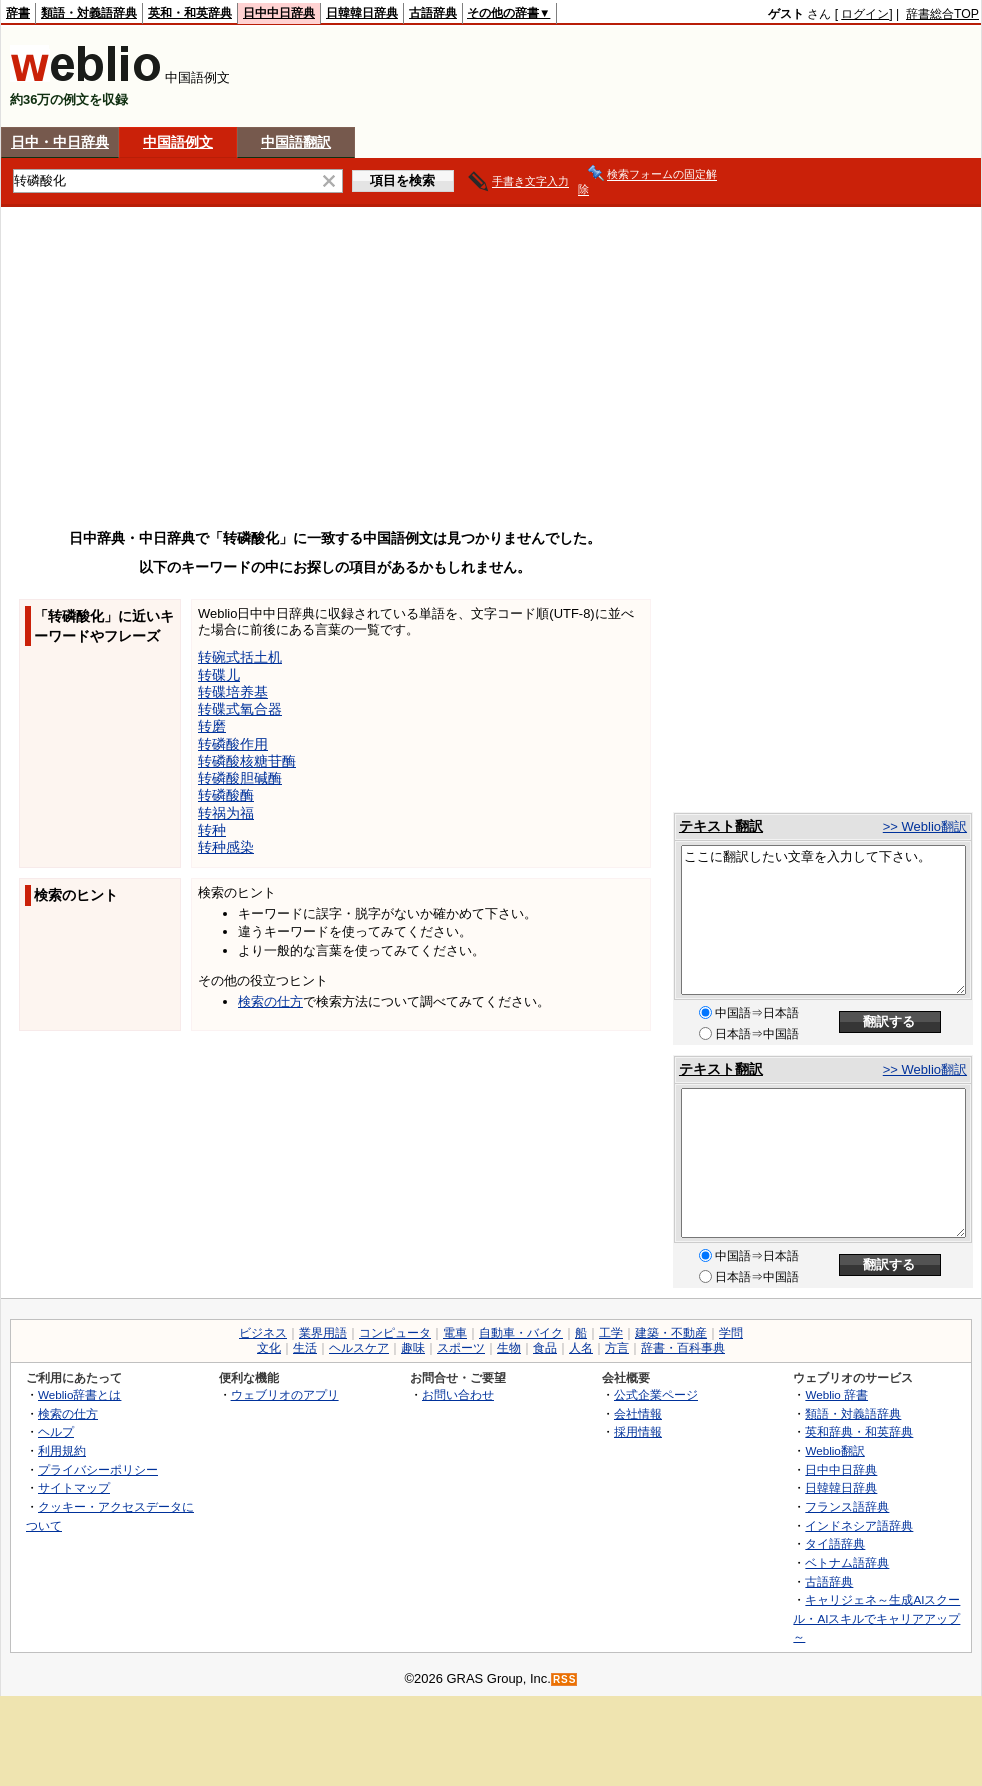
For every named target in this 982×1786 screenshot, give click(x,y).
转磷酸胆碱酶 (240, 778)
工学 (611, 1333)
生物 (509, 1348)
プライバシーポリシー (98, 1469)
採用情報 (638, 1431)
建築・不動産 (671, 1333)
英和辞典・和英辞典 (859, 1431)
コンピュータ (395, 1333)
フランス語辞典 (847, 1506)
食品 (545, 1348)
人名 (581, 1348)
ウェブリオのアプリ (285, 1394)
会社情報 (638, 1413)
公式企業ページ (656, 1394)
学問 (731, 1333)
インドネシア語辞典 (859, 1525)
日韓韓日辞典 (362, 13)
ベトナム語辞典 (847, 1562)
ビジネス (263, 1333)
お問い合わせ (458, 1394)
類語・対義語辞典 (89, 13)
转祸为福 (226, 813)
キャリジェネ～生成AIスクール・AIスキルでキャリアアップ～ (876, 1618)
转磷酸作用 (233, 744)
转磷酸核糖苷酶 (247, 761)
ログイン (865, 14)
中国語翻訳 (296, 142)
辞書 (18, 13)
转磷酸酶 (226, 795)
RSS (565, 1679)
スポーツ (461, 1348)
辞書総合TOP (942, 14)
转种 (212, 830)
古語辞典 (433, 13)
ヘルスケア (359, 1348)
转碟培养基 (233, 692)
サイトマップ (74, 1487)
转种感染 (226, 847)
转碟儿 (219, 675)
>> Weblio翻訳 (925, 826)
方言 (617, 1348)
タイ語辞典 (835, 1543)
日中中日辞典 (279, 13)
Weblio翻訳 (834, 1450)
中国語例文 (178, 142)
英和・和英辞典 (190, 13)
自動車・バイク (521, 1333)
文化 (269, 1348)
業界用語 (323, 1333)
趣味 (413, 1348)
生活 (305, 1348)
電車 (455, 1333)
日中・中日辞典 (60, 142)
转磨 (212, 726)
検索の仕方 (270, 1001)
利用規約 (62, 1450)
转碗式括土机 (240, 657)
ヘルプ (56, 1431)
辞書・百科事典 (683, 1348)
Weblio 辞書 (836, 1394)
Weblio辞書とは (79, 1394)
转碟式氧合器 (240, 709)
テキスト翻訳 (721, 826)
